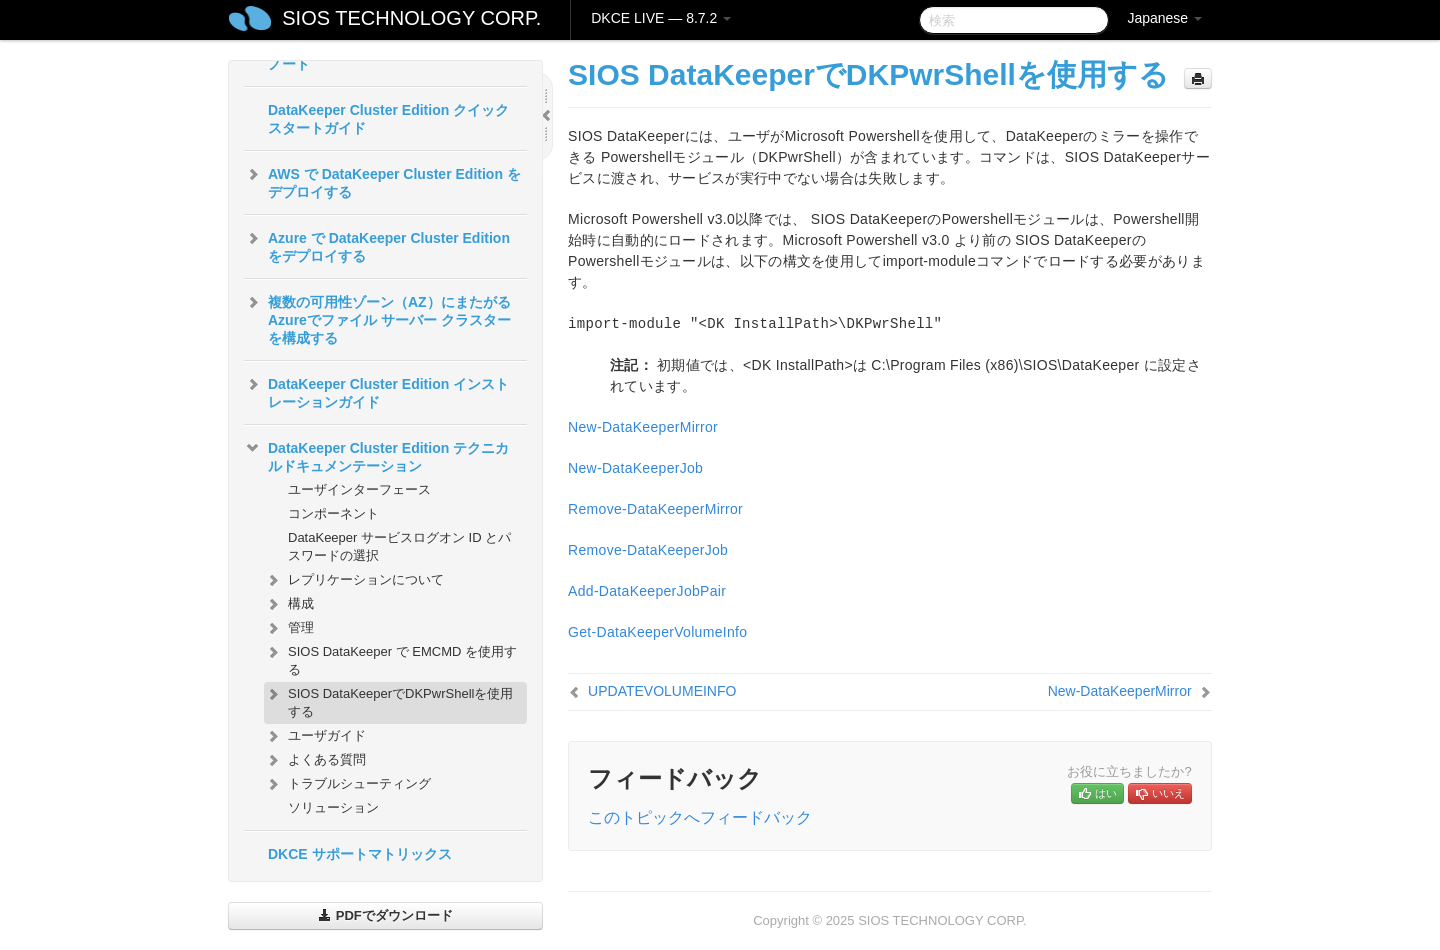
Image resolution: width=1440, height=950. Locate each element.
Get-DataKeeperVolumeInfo (657, 632)
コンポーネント (333, 513)
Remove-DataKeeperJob (648, 550)
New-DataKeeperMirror (643, 427)
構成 (289, 604)
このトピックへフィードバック (700, 817)
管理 (289, 628)
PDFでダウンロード (385, 915)
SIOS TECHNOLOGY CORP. (411, 18)
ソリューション (333, 807)
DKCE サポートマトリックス (360, 854)
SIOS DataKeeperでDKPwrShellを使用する (388, 700)
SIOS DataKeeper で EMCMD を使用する (390, 658)
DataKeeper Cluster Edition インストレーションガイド (376, 391)
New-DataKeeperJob (635, 468)
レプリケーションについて (354, 580)
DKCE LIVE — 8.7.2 (661, 18)
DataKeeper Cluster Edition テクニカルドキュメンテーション (376, 455)
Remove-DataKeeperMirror (655, 509)
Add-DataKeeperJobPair (647, 591)
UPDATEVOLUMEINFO (662, 691)
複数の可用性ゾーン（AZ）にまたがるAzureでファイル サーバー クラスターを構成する (377, 318)
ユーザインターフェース (359, 489)
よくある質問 (315, 760)
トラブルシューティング (347, 784)
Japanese (1164, 18)
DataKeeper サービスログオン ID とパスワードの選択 (399, 546)
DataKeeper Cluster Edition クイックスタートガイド (388, 119)
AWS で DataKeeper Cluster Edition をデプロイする (382, 181)
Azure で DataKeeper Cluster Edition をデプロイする (377, 245)
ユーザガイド (315, 736)
